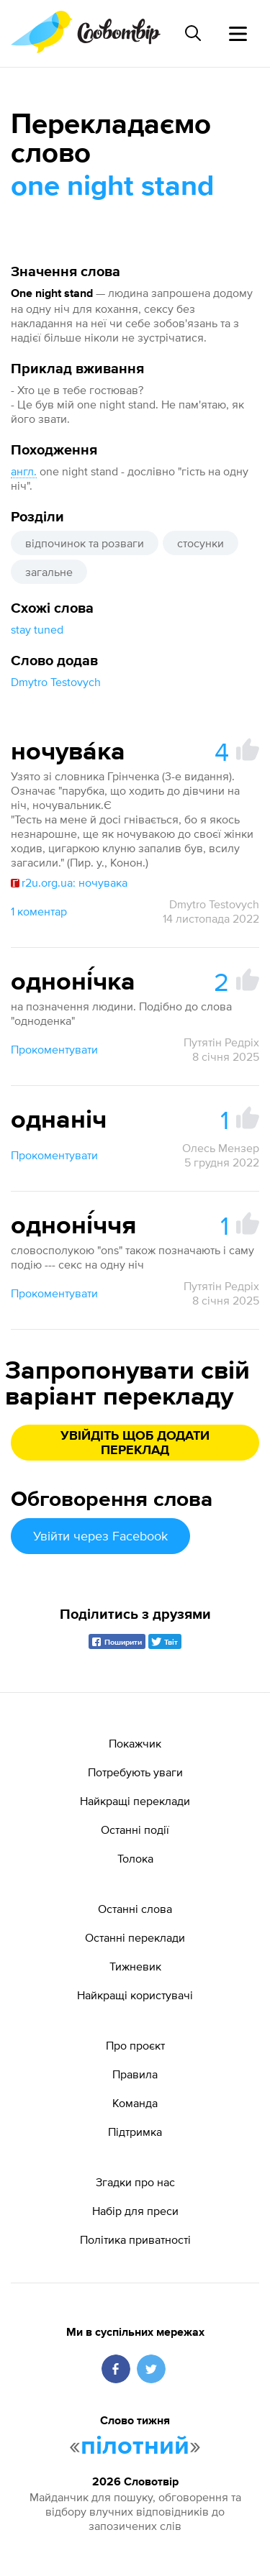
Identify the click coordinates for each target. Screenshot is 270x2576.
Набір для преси (135, 2210)
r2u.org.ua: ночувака (69, 882)
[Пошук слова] (193, 33)
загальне (49, 571)
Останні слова (135, 1908)
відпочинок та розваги (84, 542)
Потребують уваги (135, 1772)
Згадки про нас (135, 2181)
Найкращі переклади (135, 1800)
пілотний (135, 2446)
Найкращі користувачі (135, 1994)
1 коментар (39, 911)
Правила (135, 2074)
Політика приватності (135, 2239)
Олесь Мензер (220, 1147)
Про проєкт (135, 2045)
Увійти (100, 1535)
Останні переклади (135, 1937)
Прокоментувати (54, 1049)
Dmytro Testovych (56, 681)
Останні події (135, 1829)
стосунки (200, 542)
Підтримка (135, 2131)
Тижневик (135, 1966)
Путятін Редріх (221, 1042)
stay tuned (37, 629)
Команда (135, 2102)
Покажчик (135, 1743)
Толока (135, 1858)
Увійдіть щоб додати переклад (135, 1443)
